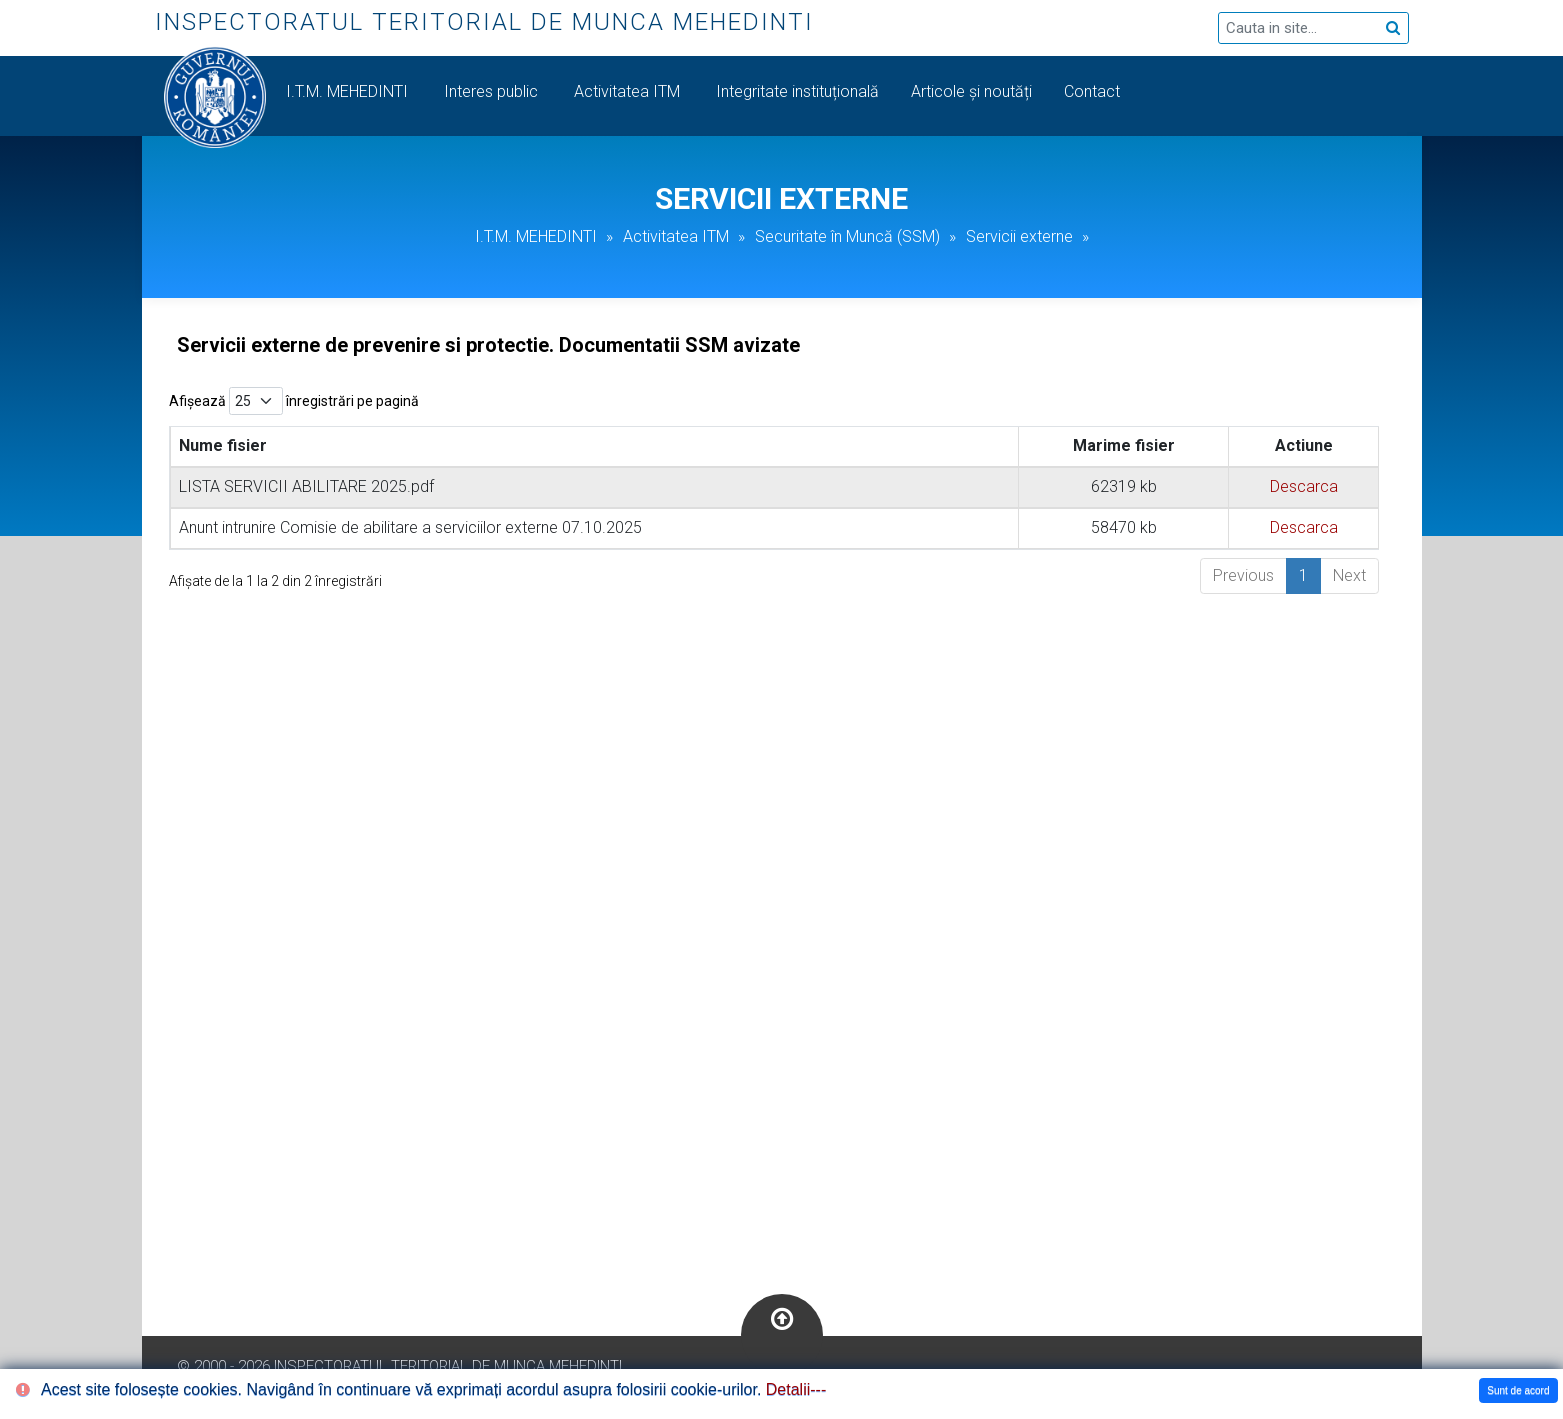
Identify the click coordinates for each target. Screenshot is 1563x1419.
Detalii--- (796, 1389)
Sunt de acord (1518, 1390)
